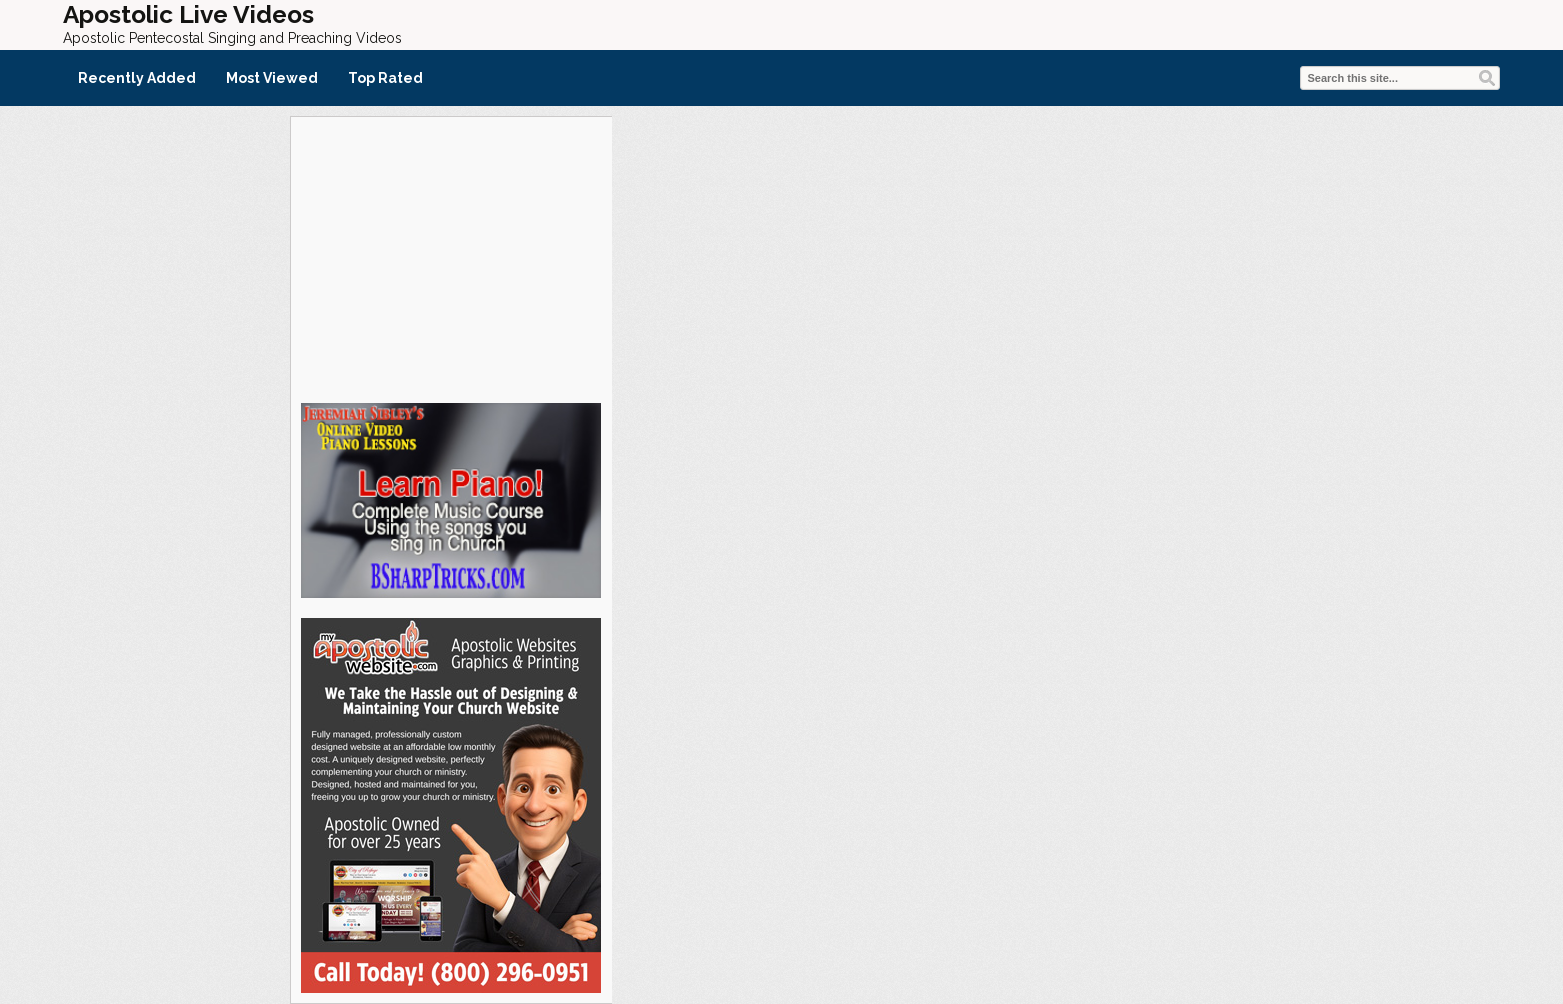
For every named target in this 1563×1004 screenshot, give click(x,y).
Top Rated (385, 78)
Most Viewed (272, 78)
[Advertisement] (451, 257)
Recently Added (137, 78)
